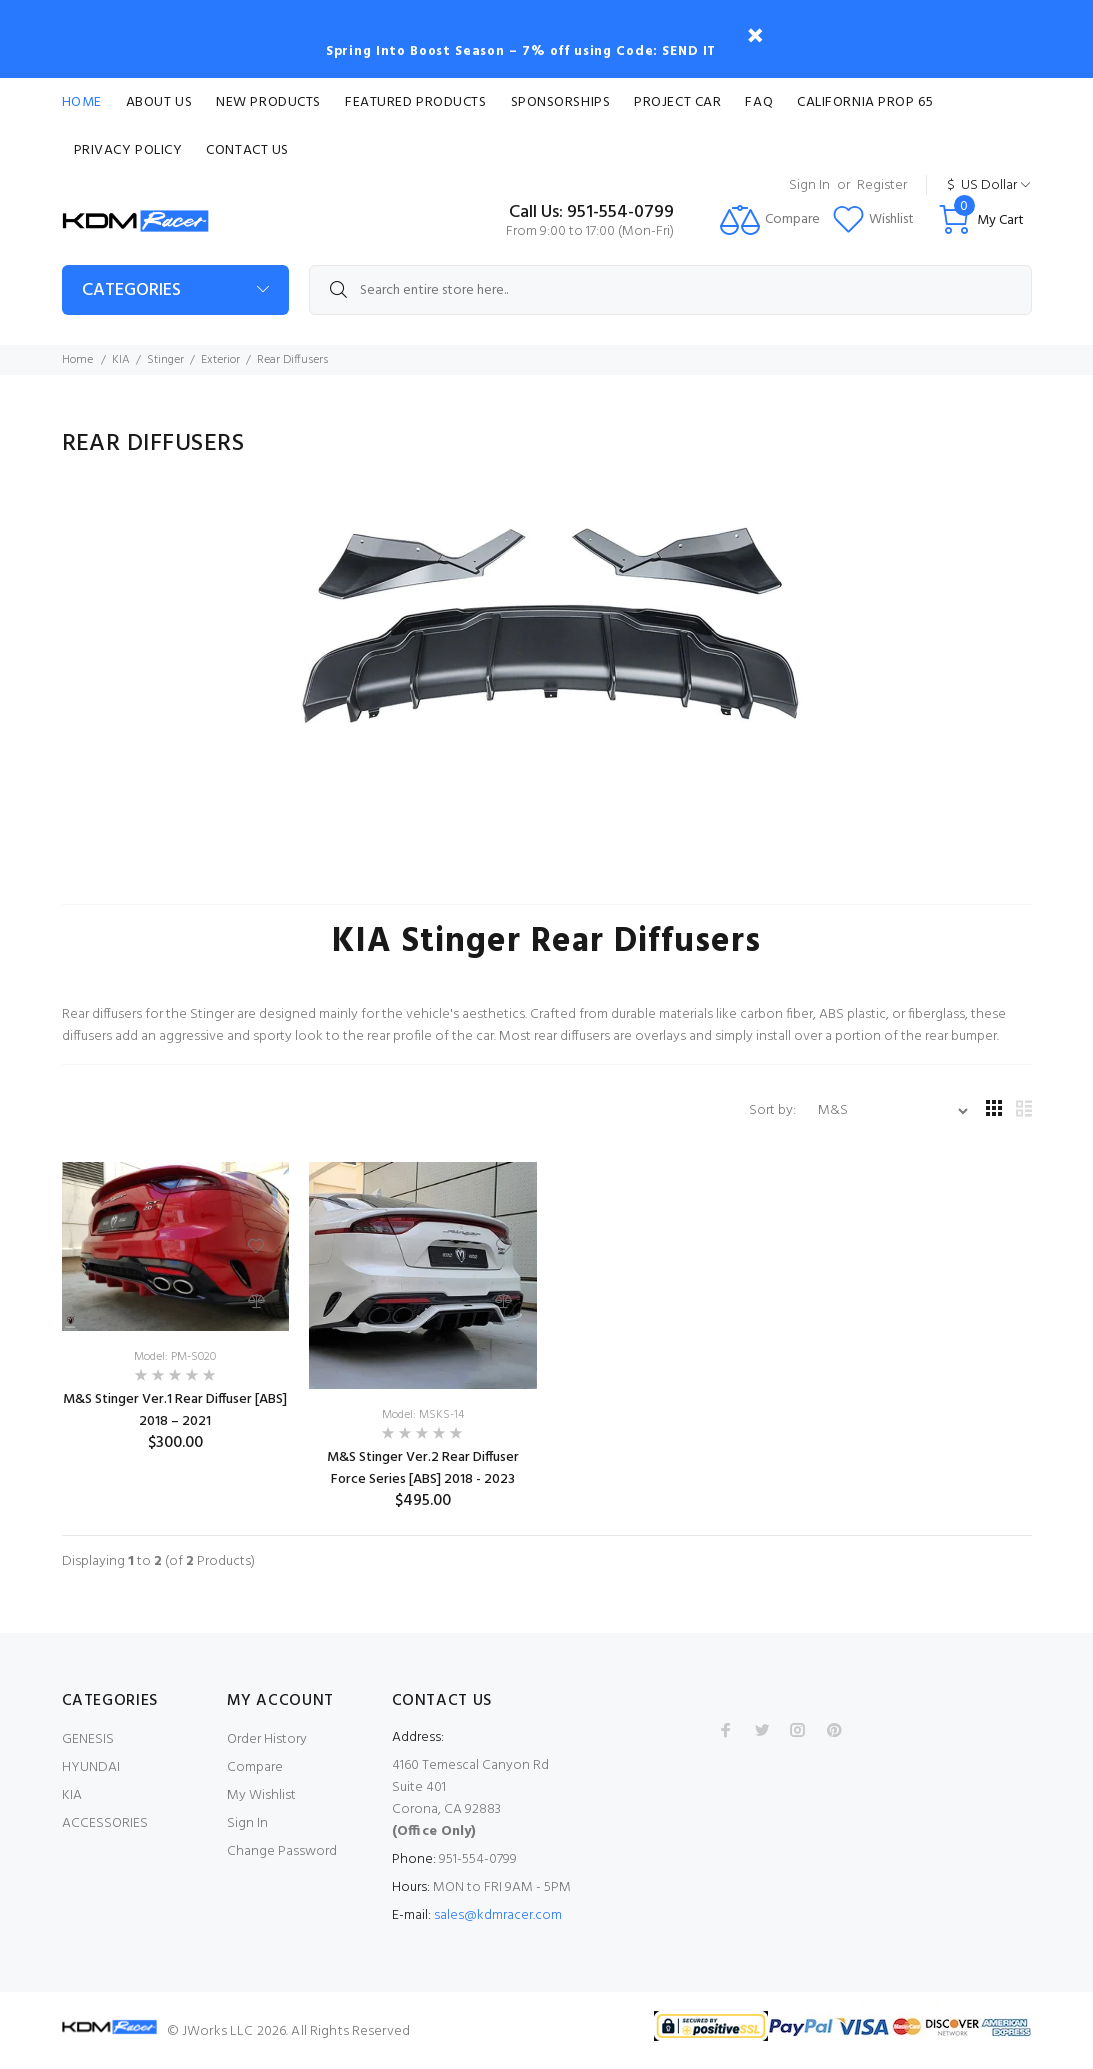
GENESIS (88, 1739)
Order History (267, 1739)
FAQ (759, 102)
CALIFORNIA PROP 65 (865, 102)
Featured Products (416, 102)
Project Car (677, 102)
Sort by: (774, 1110)
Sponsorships (561, 102)
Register (882, 185)
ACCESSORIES (105, 1823)
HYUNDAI (91, 1767)
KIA (121, 360)
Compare (255, 1767)
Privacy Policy (128, 150)
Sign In (809, 185)
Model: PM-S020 (175, 1357)
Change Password (282, 1851)
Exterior (220, 360)
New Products (268, 102)
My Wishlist (261, 1795)
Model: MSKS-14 (423, 1415)
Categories (131, 290)
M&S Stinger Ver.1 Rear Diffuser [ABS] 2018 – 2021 (175, 1410)
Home (82, 102)
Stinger (165, 360)
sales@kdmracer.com (498, 1915)
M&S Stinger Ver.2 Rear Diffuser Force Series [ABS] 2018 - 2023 (423, 1468)
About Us (159, 102)
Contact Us (247, 150)
